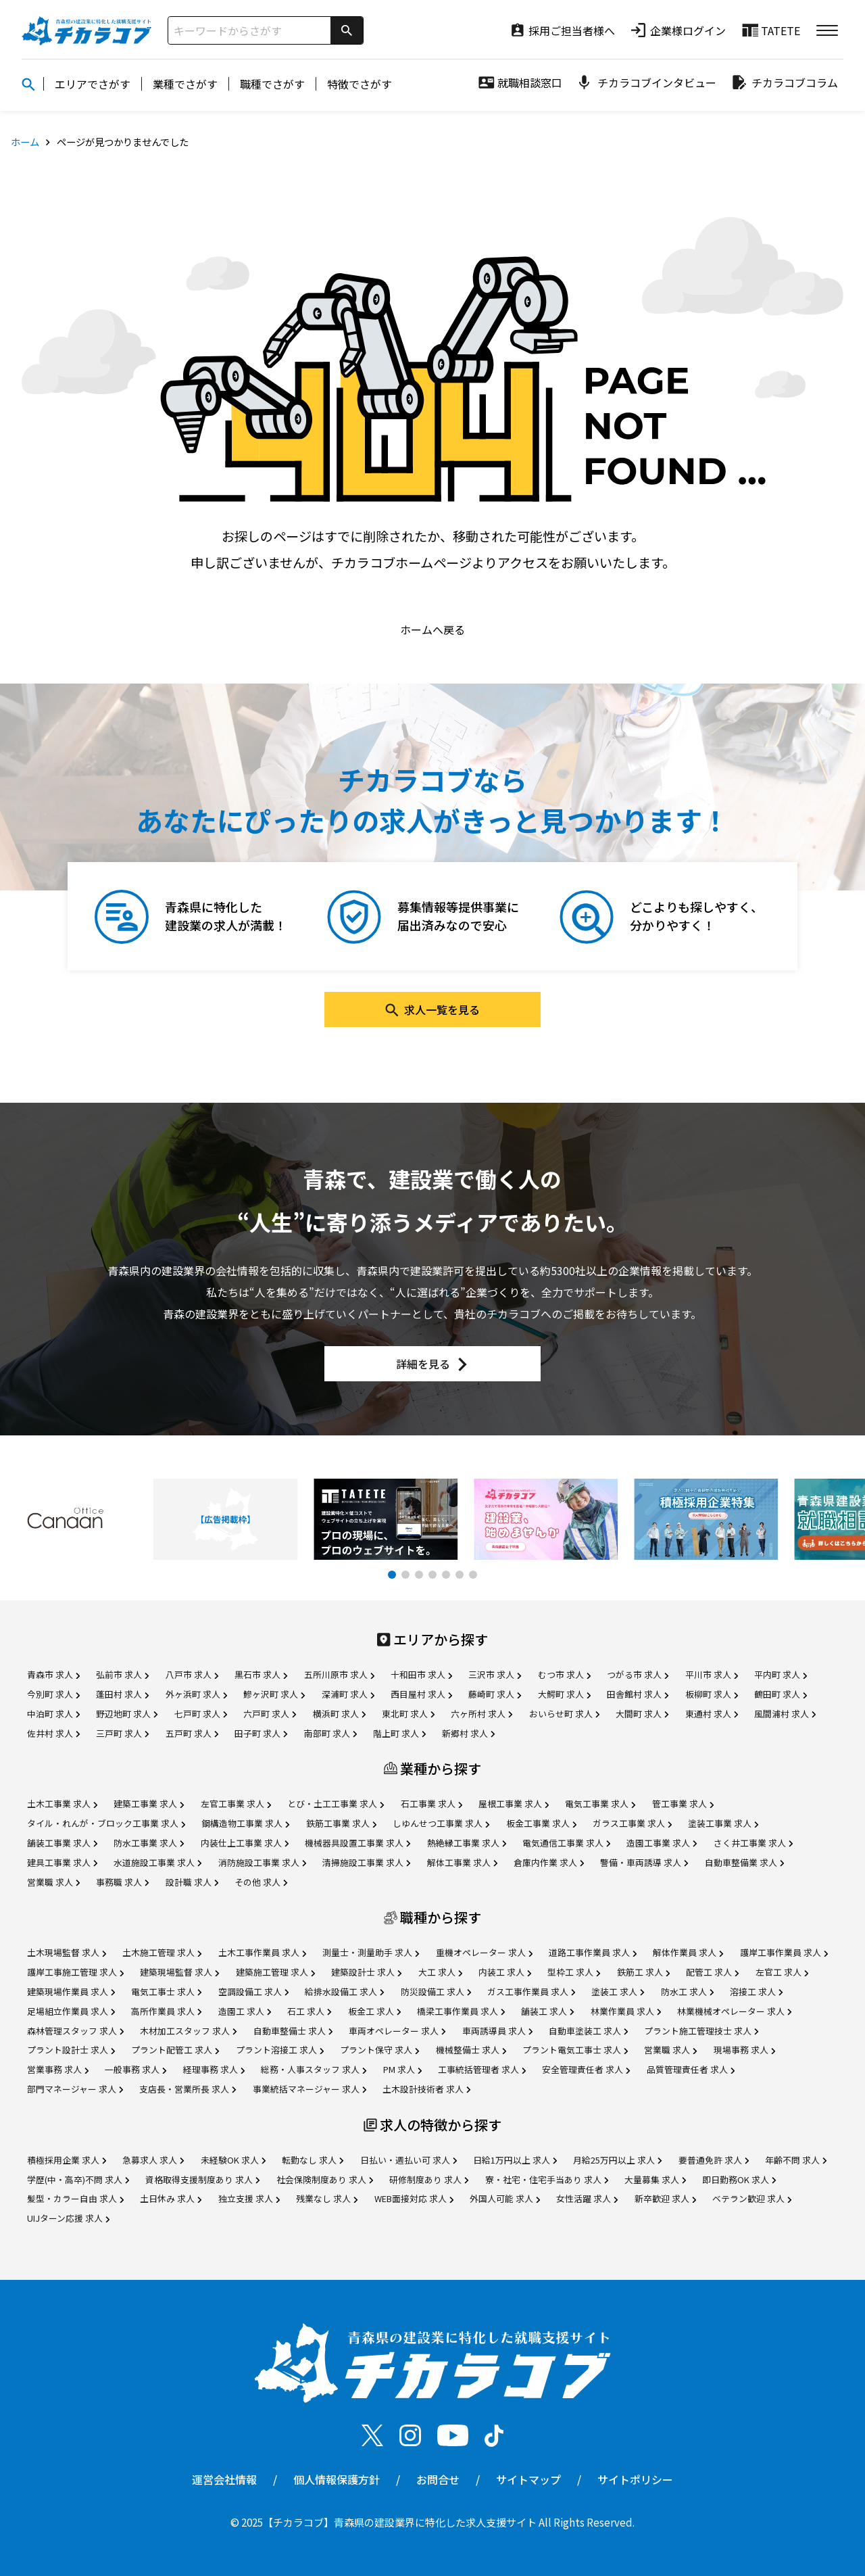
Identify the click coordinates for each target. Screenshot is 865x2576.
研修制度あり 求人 (428, 2179)
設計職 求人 (192, 1882)
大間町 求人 (642, 1713)
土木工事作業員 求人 (262, 1952)
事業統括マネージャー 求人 (309, 2088)
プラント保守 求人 (379, 2049)
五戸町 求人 (192, 1733)
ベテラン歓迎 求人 (751, 2198)
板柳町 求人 (711, 1694)
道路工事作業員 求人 (593, 1952)
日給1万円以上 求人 (515, 2159)
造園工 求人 (244, 2011)
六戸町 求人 (269, 1713)
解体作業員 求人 (688, 1952)
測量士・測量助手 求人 (370, 1952)
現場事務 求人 (744, 2049)
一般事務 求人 (135, 2069)
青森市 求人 (53, 1674)
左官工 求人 (782, 1971)
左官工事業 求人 (236, 1803)
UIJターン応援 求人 (68, 2218)
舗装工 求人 (547, 2011)
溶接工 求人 (756, 1991)
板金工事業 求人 (541, 1823)
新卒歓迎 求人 (665, 2198)
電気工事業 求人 (600, 1803)
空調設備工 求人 (253, 1991)
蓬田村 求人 (122, 1694)
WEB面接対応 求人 (413, 2198)
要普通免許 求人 (713, 2159)
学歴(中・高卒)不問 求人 (78, 2179)
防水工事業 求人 (149, 1842)
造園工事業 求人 (661, 1842)
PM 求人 (402, 2069)
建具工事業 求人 (62, 1862)
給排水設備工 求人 (344, 1991)
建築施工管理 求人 (275, 1971)
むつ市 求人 (564, 1674)
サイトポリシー (635, 2479)
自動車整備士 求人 (292, 2030)
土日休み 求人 (170, 2198)
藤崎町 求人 (494, 1694)
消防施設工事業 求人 (262, 1862)
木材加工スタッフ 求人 (188, 2030)
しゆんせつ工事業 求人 (441, 1823)
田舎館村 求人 (637, 1694)
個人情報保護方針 (336, 2479)
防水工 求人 (687, 1991)
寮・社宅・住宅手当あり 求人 (546, 2179)
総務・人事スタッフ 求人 (313, 2069)
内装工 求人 (504, 1971)
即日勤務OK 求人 (739, 2179)
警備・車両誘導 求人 (644, 1862)
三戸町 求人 (122, 1733)
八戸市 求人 (192, 1674)
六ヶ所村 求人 (481, 1713)
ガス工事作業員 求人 (531, 1991)
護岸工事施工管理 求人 (75, 1971)
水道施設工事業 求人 (157, 1862)
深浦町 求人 (348, 1694)
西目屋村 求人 (421, 1694)
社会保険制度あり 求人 (324, 2179)
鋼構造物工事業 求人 (245, 1823)
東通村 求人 (711, 1713)
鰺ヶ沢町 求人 (274, 1694)
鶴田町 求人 (780, 1694)
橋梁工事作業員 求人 (461, 2011)
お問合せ (438, 2479)
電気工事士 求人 (166, 1991)
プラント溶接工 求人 (280, 2049)
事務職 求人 (122, 1882)
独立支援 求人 (249, 2198)
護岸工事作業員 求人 (784, 1952)
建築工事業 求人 (149, 1803)
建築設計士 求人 (366, 1971)
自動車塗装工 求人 (588, 2030)
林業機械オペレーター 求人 (734, 2011)
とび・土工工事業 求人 (335, 1803)
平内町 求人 (780, 1674)
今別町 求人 (53, 1694)
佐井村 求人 (53, 1733)
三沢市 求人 (494, 1674)
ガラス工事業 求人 (632, 1823)
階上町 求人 (399, 1733)
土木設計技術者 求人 (426, 2088)
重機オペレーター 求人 (484, 1952)
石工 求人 (309, 2011)
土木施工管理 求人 (161, 1952)
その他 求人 (260, 1882)
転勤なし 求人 (312, 2159)
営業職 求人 (53, 1882)
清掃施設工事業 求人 (366, 1862)
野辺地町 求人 (126, 1713)
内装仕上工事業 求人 (245, 1842)
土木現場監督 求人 (66, 1952)
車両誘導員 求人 (497, 2030)
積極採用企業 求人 (66, 2159)
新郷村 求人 (468, 1733)
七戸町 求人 (200, 1713)
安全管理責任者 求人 (586, 2069)
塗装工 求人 (617, 1991)
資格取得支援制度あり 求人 (202, 2179)
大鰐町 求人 (564, 1694)
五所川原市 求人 (339, 1674)
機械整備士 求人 (471, 2049)
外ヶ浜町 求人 (196, 1694)
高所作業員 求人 (166, 2011)
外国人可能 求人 (505, 2198)
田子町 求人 (260, 1733)
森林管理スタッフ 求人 (75, 2030)
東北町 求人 (408, 1713)
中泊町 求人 (53, 1713)
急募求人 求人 (153, 2159)
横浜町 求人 (339, 1713)
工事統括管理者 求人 (482, 2069)
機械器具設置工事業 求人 (357, 1842)
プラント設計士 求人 (71, 2049)
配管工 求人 (712, 1971)
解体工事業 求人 (462, 1862)
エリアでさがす (92, 84)
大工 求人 (440, 1971)
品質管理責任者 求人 (691, 2069)
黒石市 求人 (260, 1674)
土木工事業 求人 (62, 1803)
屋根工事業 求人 (513, 1803)
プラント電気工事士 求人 (575, 2049)
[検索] (346, 30)
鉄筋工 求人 (643, 1971)
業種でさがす (185, 84)
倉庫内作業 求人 (549, 1862)
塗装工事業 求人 (723, 1823)
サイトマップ (528, 2479)
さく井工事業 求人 (753, 1842)
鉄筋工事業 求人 (341, 1823)
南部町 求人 (330, 1733)
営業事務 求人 (58, 2069)
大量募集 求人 (655, 2179)
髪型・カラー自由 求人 (75, 2198)
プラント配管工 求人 (175, 2049)
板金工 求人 (374, 2011)
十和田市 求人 (421, 1674)
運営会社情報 (224, 2479)
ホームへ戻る (432, 629)
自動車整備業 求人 (744, 1862)
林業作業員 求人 (626, 2011)
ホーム (25, 142)
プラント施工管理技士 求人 (701, 2030)
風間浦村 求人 (785, 1713)
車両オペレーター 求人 (397, 2030)
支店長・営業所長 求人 (187, 2088)
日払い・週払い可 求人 (408, 2159)
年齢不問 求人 (795, 2159)
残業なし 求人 (326, 2198)
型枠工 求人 (573, 1971)
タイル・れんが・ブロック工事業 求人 (106, 1823)
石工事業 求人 (431, 1803)
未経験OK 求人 (233, 2159)
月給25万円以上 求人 (617, 2159)
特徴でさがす (359, 84)
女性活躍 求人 (587, 2198)
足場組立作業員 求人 (71, 2011)
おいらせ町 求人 (564, 1713)
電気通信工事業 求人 (566, 1842)
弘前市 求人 (122, 1674)
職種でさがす (272, 84)
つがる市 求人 (637, 1674)
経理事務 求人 (214, 2069)
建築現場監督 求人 (179, 1971)
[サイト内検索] (249, 30)
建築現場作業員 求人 (71, 1991)
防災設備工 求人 (436, 1991)
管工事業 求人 (683, 1803)
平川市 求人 (711, 1674)
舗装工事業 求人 (62, 1842)
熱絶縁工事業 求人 (466, 1842)
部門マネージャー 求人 (75, 2088)
